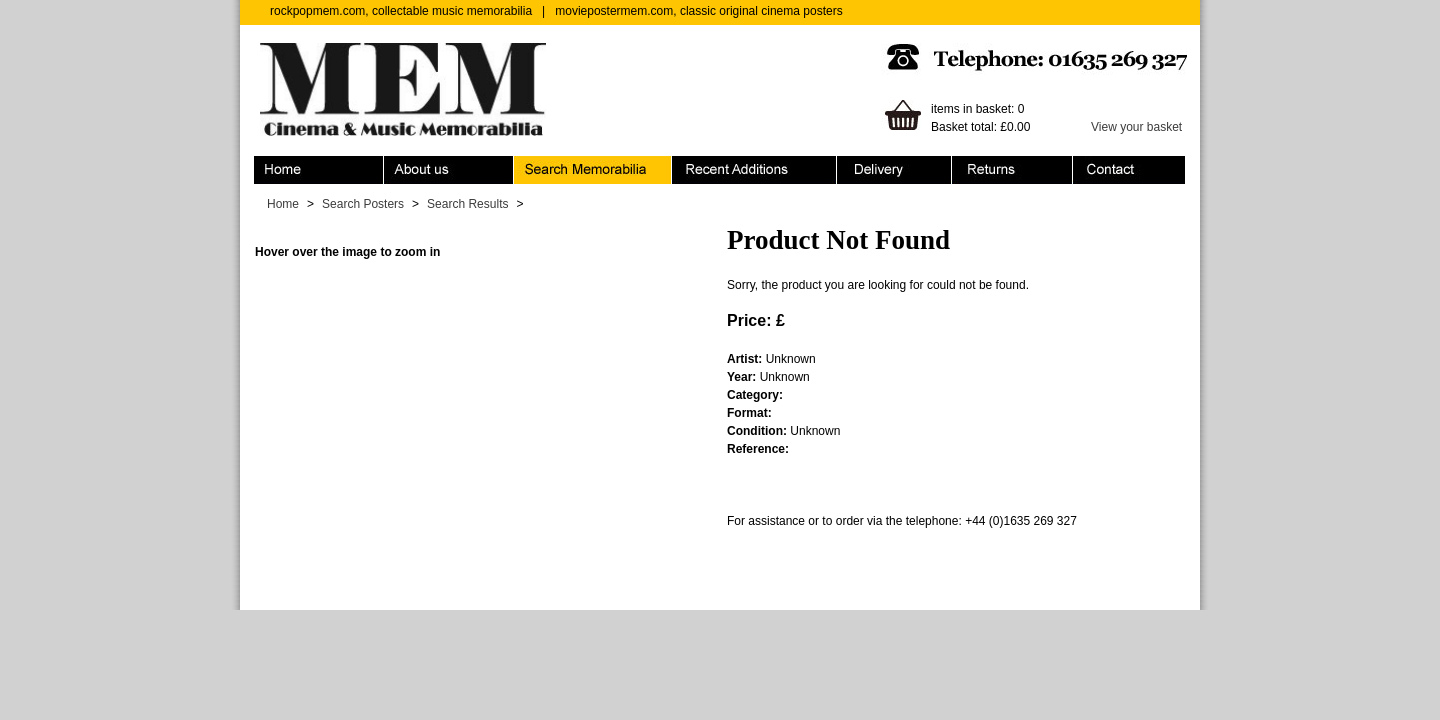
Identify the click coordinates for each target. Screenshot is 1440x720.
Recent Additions (754, 170)
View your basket (1136, 127)
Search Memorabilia (593, 170)
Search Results (467, 204)
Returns (1012, 170)
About (449, 170)
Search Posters (363, 204)
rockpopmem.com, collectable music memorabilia (401, 11)
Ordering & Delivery (894, 170)
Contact (1129, 170)
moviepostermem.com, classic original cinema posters (698, 11)
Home (319, 170)
